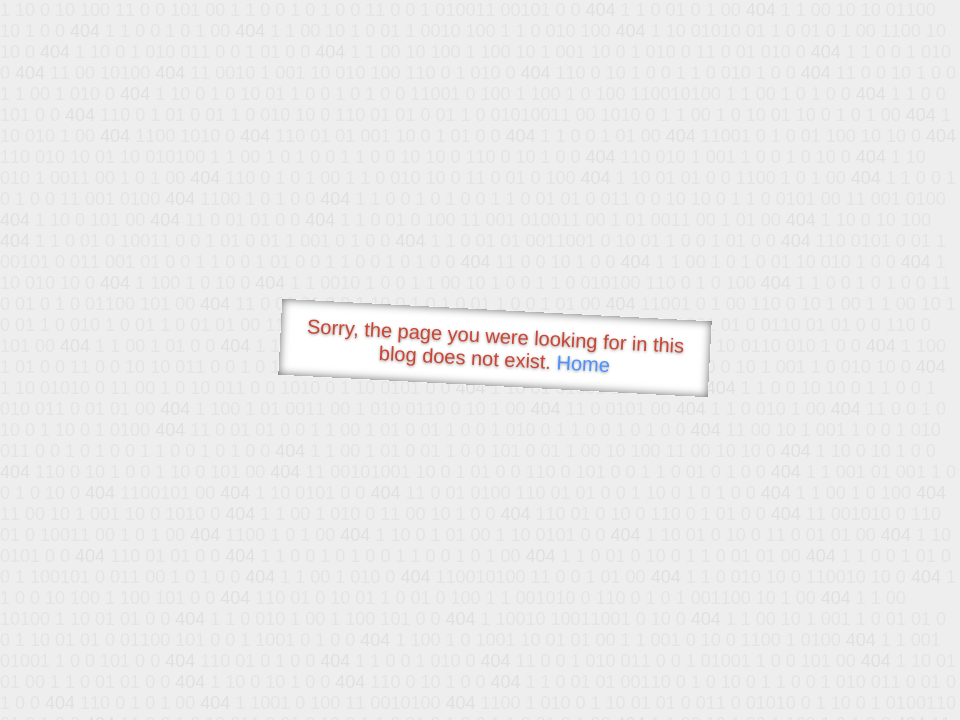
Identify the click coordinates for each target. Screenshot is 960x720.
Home (583, 363)
